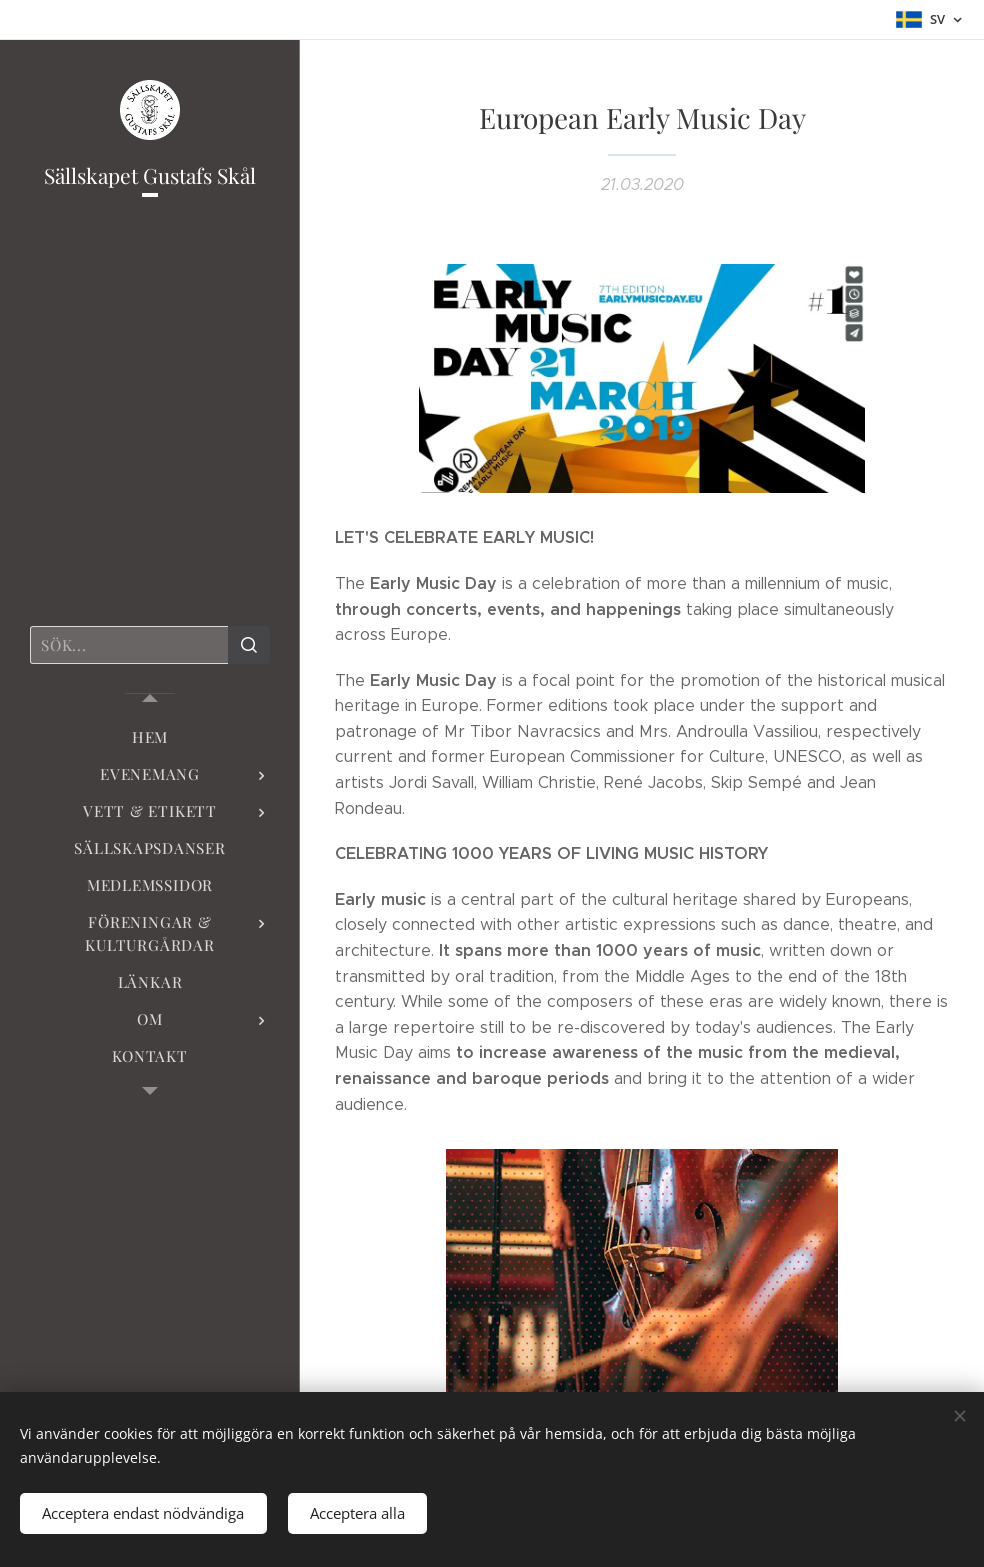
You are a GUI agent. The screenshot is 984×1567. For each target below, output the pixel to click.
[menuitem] (150, 737)
